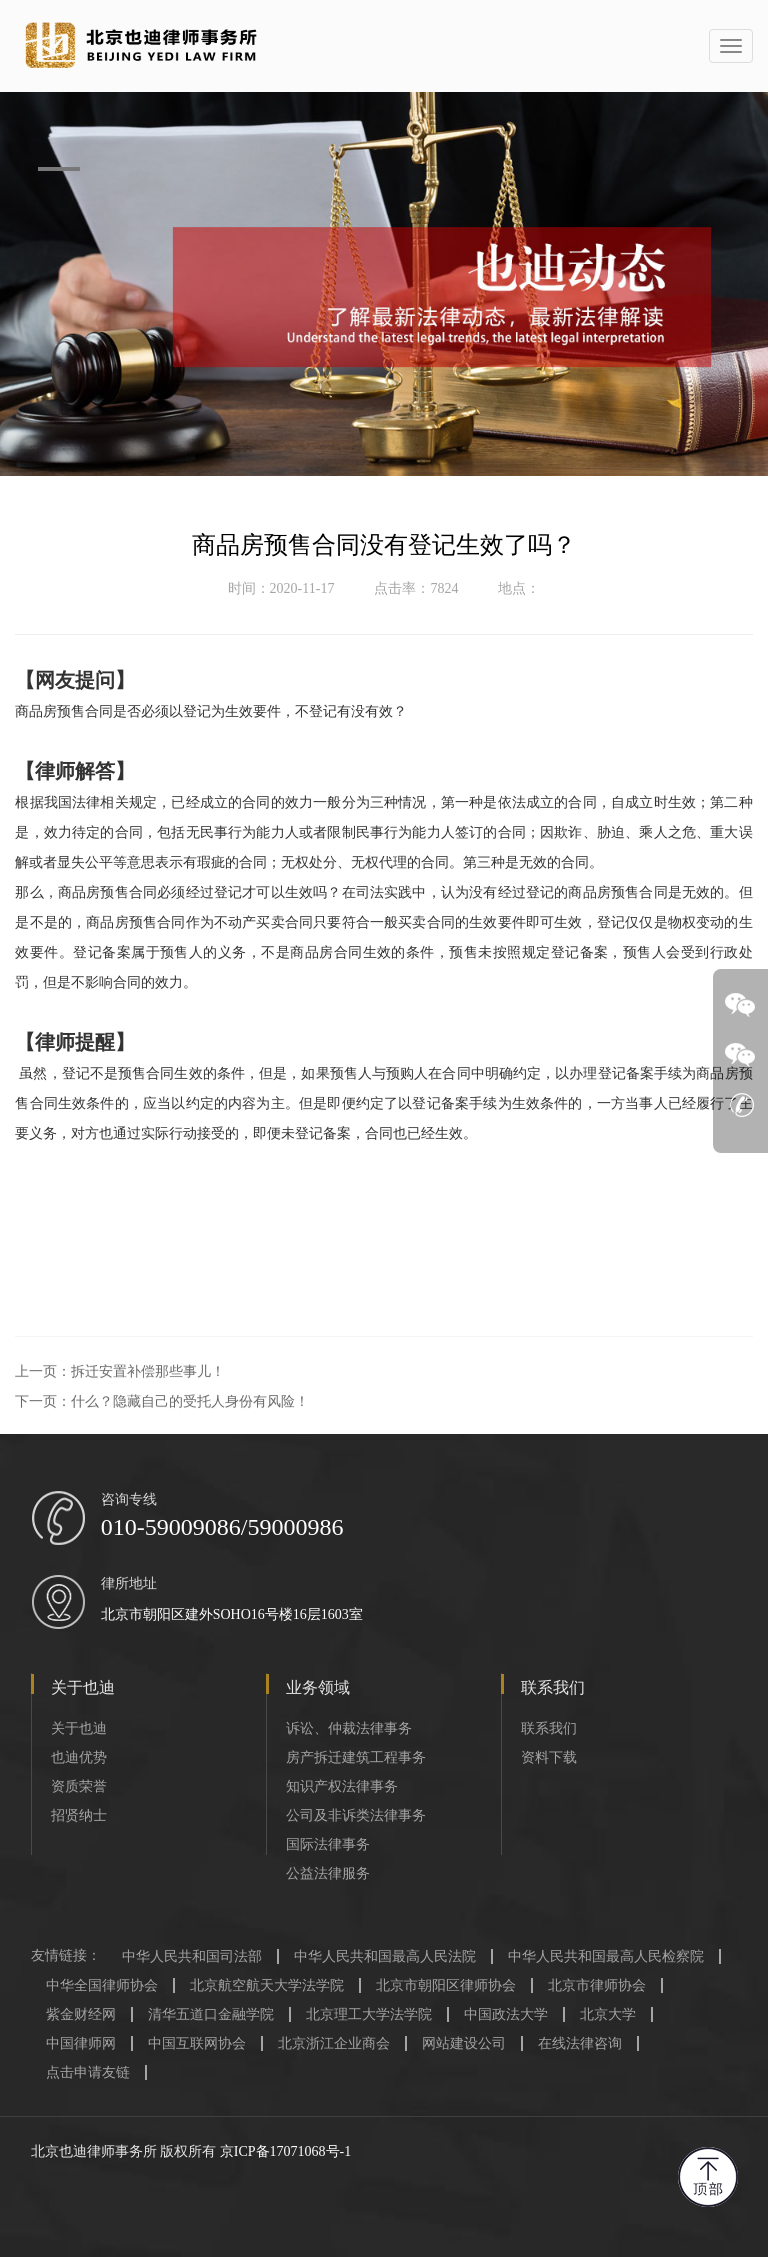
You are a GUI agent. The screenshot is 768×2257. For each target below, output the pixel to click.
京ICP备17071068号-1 (285, 2151)
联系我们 (549, 1728)
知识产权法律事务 (342, 1786)
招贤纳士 (79, 1815)
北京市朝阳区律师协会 (446, 1985)
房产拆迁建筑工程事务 (356, 1757)
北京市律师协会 (597, 1985)
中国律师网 (81, 2043)
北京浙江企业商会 (334, 2043)
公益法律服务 (328, 1873)
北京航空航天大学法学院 (267, 1985)
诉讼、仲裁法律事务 (349, 1728)
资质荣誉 (79, 1786)
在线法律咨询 (580, 2043)
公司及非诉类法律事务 (356, 1815)
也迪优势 (79, 1757)
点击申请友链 (88, 2072)
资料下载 (549, 1757)
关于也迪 (79, 1728)
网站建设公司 (464, 2043)
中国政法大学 (506, 2014)
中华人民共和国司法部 (192, 1956)
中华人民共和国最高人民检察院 (606, 1956)
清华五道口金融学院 (211, 2014)
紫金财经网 (81, 2014)
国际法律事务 (328, 1844)
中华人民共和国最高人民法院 (385, 1956)
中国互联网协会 (197, 2043)
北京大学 (608, 2014)
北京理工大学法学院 (369, 2014)
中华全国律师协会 (102, 1985)
